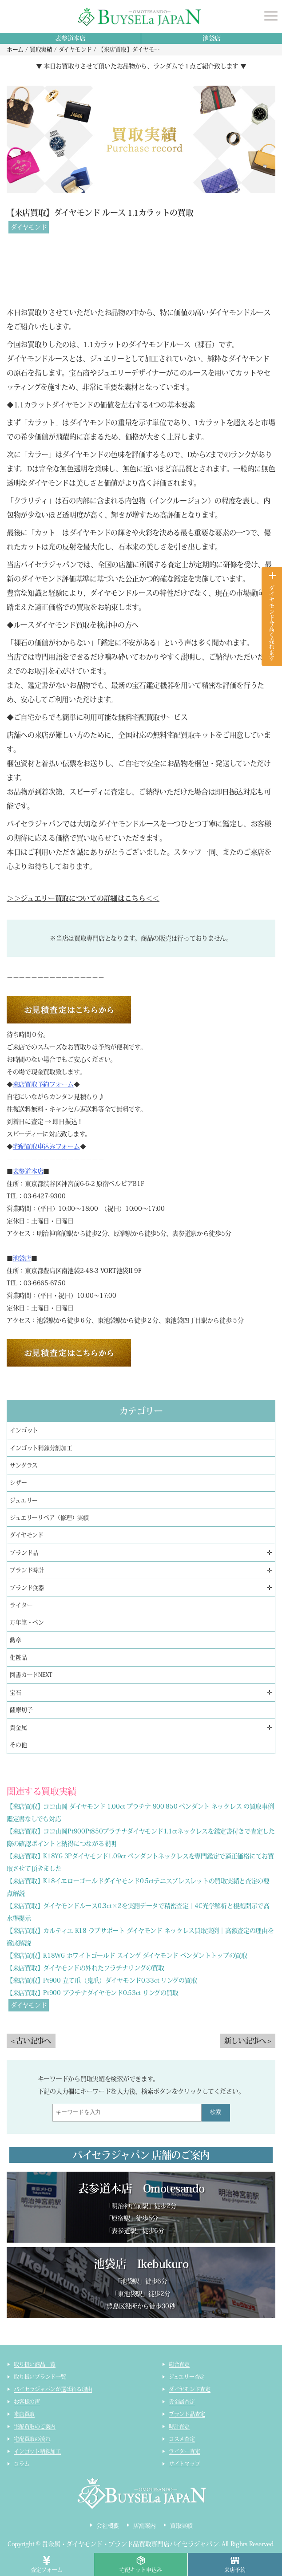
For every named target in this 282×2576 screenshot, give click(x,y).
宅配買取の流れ (32, 2439)
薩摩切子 (21, 1710)
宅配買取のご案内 (35, 2426)
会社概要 (107, 2526)
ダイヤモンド (29, 227)
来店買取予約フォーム (43, 1084)
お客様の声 (27, 2401)
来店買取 (24, 2414)
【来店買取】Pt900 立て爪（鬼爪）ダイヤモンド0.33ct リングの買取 (102, 1980)
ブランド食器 (27, 1588)
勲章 (15, 1640)
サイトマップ (184, 2463)
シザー (18, 1483)
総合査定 (179, 2364)
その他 (18, 1745)
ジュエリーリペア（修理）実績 (49, 1518)
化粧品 (18, 1657)
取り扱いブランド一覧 (40, 2376)
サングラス (24, 1465)
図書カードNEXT (31, 1675)
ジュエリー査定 (187, 2376)
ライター (21, 1605)
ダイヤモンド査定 (190, 2389)
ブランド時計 (27, 1570)
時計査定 (179, 2426)
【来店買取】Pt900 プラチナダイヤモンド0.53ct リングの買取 (93, 1993)
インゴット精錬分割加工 (41, 1448)
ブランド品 (24, 1553)
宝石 (15, 1692)
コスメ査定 (182, 2439)
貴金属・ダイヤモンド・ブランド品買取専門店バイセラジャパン (130, 2544)
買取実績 (181, 2526)
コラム (21, 2463)
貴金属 (18, 1728)
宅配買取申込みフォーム (46, 1146)
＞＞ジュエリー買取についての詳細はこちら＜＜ (83, 898)
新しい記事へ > (247, 2040)
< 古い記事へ (31, 2040)
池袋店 (212, 38)
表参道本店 (70, 38)
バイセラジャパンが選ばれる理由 (53, 2389)
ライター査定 (184, 2451)
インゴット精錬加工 (37, 2451)
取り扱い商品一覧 (35, 2364)
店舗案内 (144, 2526)
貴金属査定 (182, 2401)
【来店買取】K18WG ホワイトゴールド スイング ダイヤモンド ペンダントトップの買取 (127, 1955)
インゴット (24, 1430)
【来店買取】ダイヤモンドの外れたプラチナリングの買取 (85, 1968)
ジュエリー (24, 1500)
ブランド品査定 (187, 2414)
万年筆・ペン (27, 1622)
